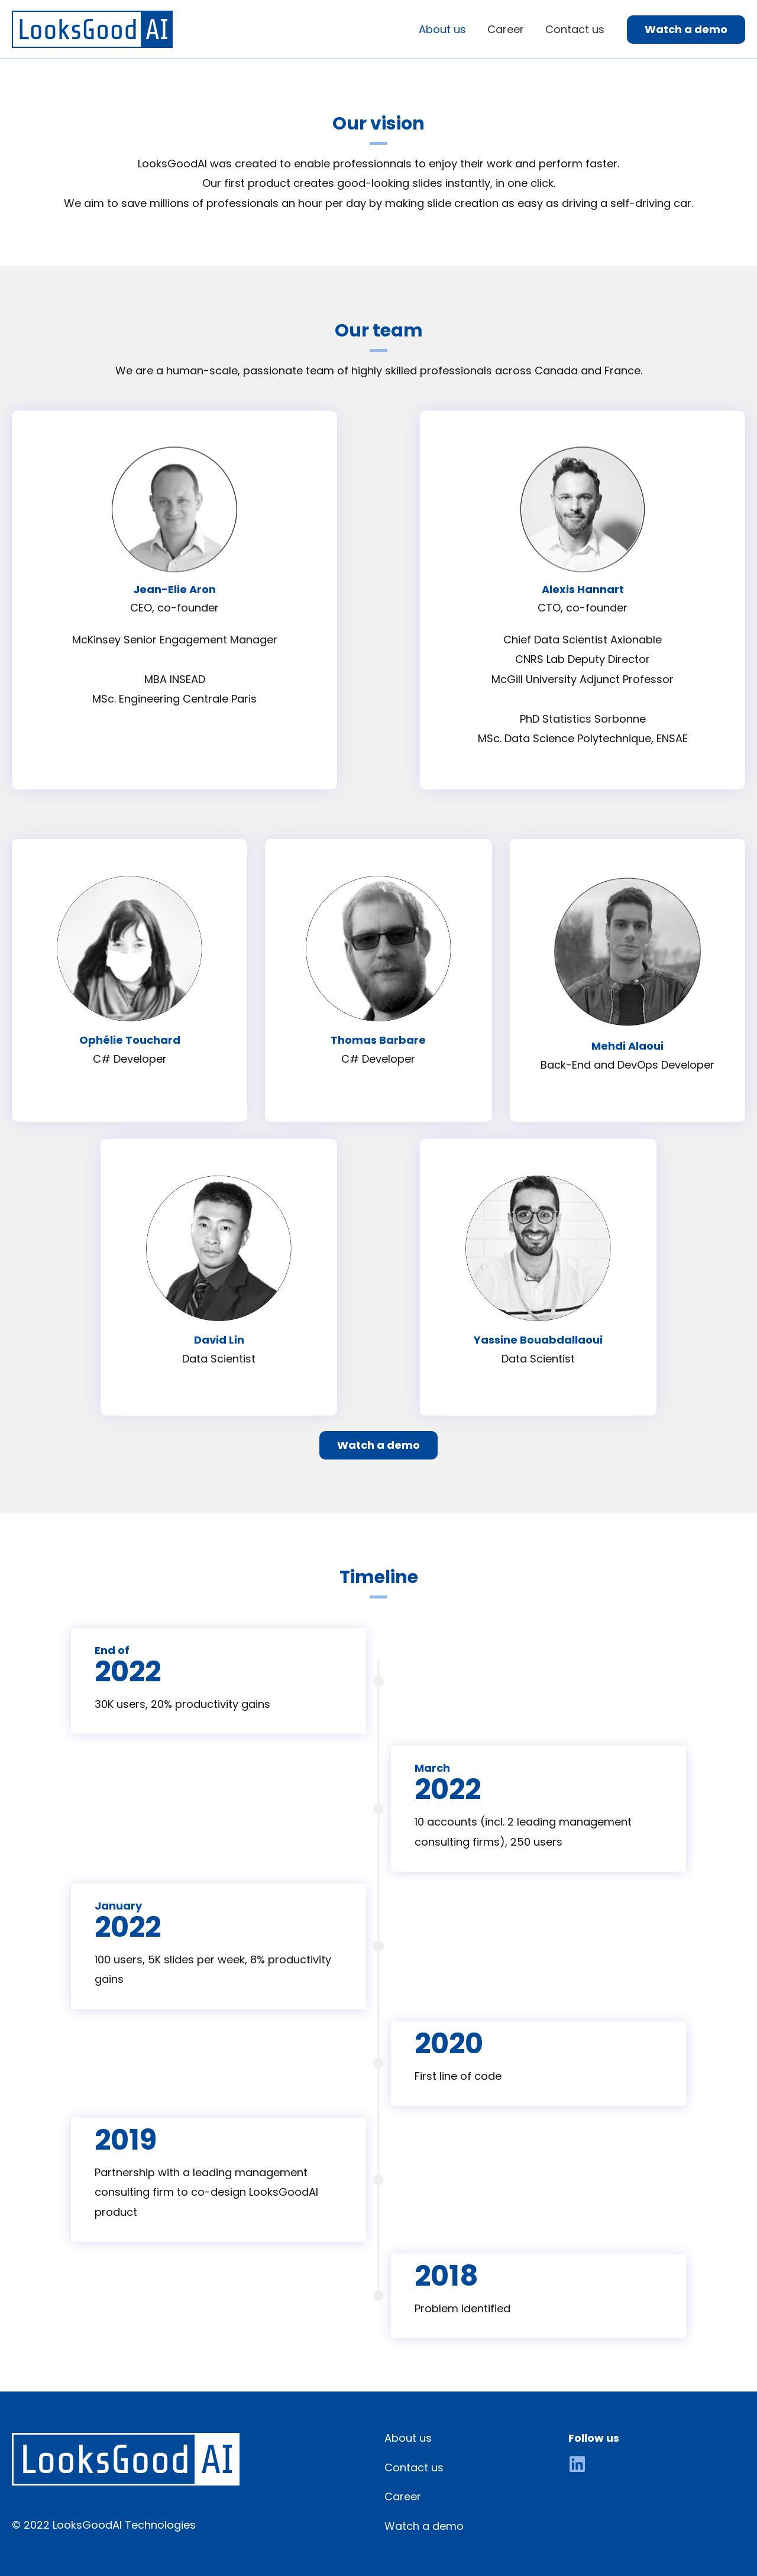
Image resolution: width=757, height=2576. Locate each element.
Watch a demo (424, 2526)
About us (408, 2438)
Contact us (414, 2467)
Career (402, 2496)
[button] (378, 1445)
